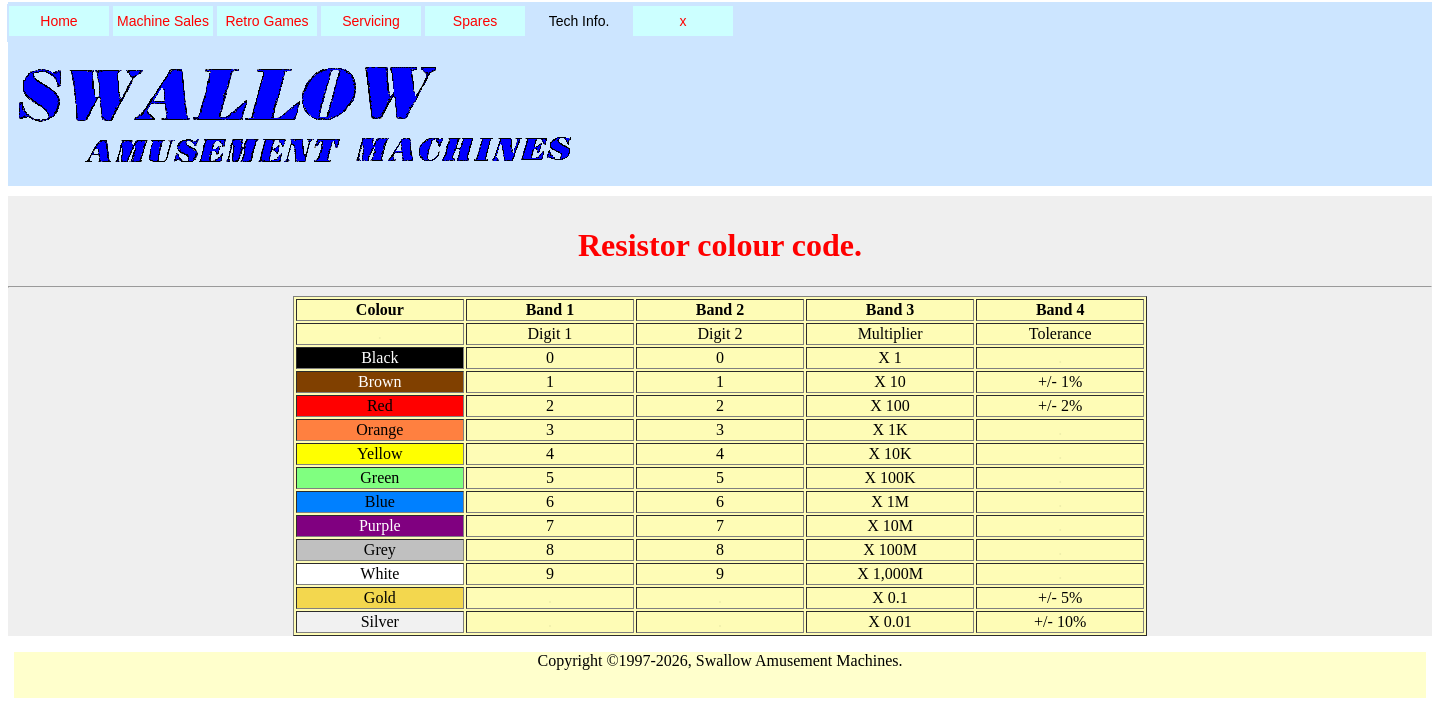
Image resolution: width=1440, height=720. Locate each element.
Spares (475, 21)
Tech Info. (579, 21)
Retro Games (266, 21)
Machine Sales (163, 21)
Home (58, 21)
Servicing (371, 21)
